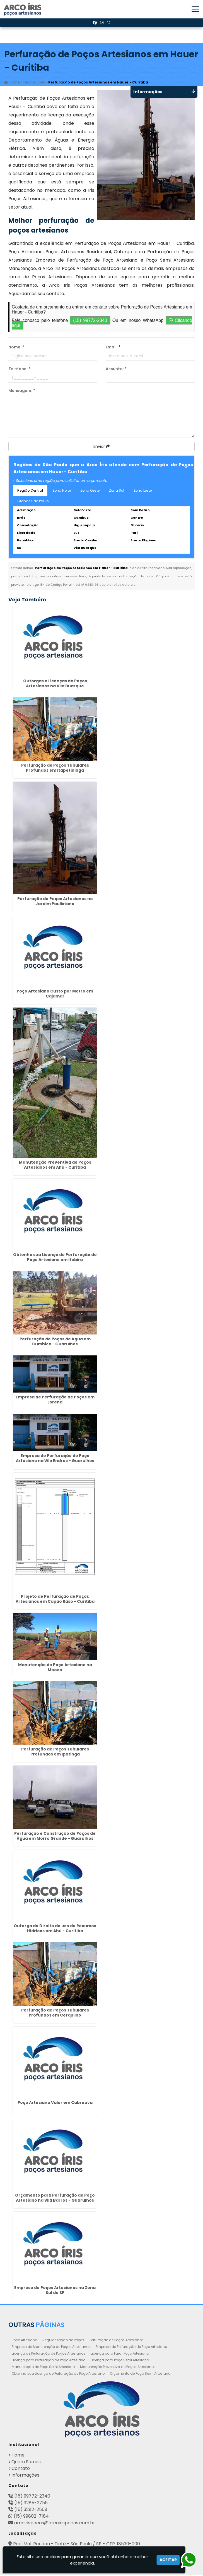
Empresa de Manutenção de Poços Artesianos (51, 2348)
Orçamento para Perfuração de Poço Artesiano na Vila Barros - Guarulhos (55, 2199)
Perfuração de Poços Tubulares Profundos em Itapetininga (55, 769)
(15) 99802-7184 (31, 2517)
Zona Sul (116, 491)
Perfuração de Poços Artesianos (117, 2341)
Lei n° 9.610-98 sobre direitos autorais (106, 586)
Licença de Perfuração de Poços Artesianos (48, 2354)
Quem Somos (26, 2463)
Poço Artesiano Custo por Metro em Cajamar (55, 995)
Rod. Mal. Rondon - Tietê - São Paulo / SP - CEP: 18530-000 (76, 2545)
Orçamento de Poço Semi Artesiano (140, 2374)
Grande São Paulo (33, 502)
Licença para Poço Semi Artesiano (120, 2361)
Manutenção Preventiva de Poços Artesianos (118, 2368)
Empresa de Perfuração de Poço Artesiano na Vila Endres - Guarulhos (55, 1459)
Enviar (101, 448)
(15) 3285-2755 (31, 2504)
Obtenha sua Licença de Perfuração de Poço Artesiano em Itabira (55, 1259)
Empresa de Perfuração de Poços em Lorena (55, 1401)
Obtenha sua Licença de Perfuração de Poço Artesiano (58, 2374)
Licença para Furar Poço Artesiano (120, 2354)
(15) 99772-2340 (90, 321)
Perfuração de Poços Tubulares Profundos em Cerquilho (55, 2014)
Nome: (16, 348)
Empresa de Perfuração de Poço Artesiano (131, 2348)
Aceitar (168, 2560)
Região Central (30, 491)
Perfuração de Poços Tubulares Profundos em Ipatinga (55, 1753)
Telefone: (19, 370)
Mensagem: (21, 392)
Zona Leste (143, 491)
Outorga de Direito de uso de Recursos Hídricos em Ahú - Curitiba (55, 1930)
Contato (20, 2470)
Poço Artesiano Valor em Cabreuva (55, 2104)
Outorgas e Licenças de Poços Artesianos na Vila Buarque (55, 685)
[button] (195, 9)
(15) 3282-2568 (30, 2511)
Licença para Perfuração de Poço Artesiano (48, 2361)
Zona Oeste (90, 491)
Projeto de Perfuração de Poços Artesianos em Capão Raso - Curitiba (55, 1600)
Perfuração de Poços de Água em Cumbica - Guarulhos (55, 1343)
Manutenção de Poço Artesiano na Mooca (55, 1669)
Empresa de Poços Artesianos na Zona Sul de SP (55, 2291)
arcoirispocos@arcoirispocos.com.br (54, 2524)
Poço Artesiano (24, 2341)
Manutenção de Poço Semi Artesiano (43, 2368)
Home (18, 2456)
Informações (25, 2476)
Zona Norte (61, 491)
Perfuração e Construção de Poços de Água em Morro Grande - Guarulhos (55, 1837)
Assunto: (116, 370)
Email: (113, 348)
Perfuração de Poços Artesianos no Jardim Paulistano (55, 902)
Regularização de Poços (63, 2341)
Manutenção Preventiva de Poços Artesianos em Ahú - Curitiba (55, 1166)
